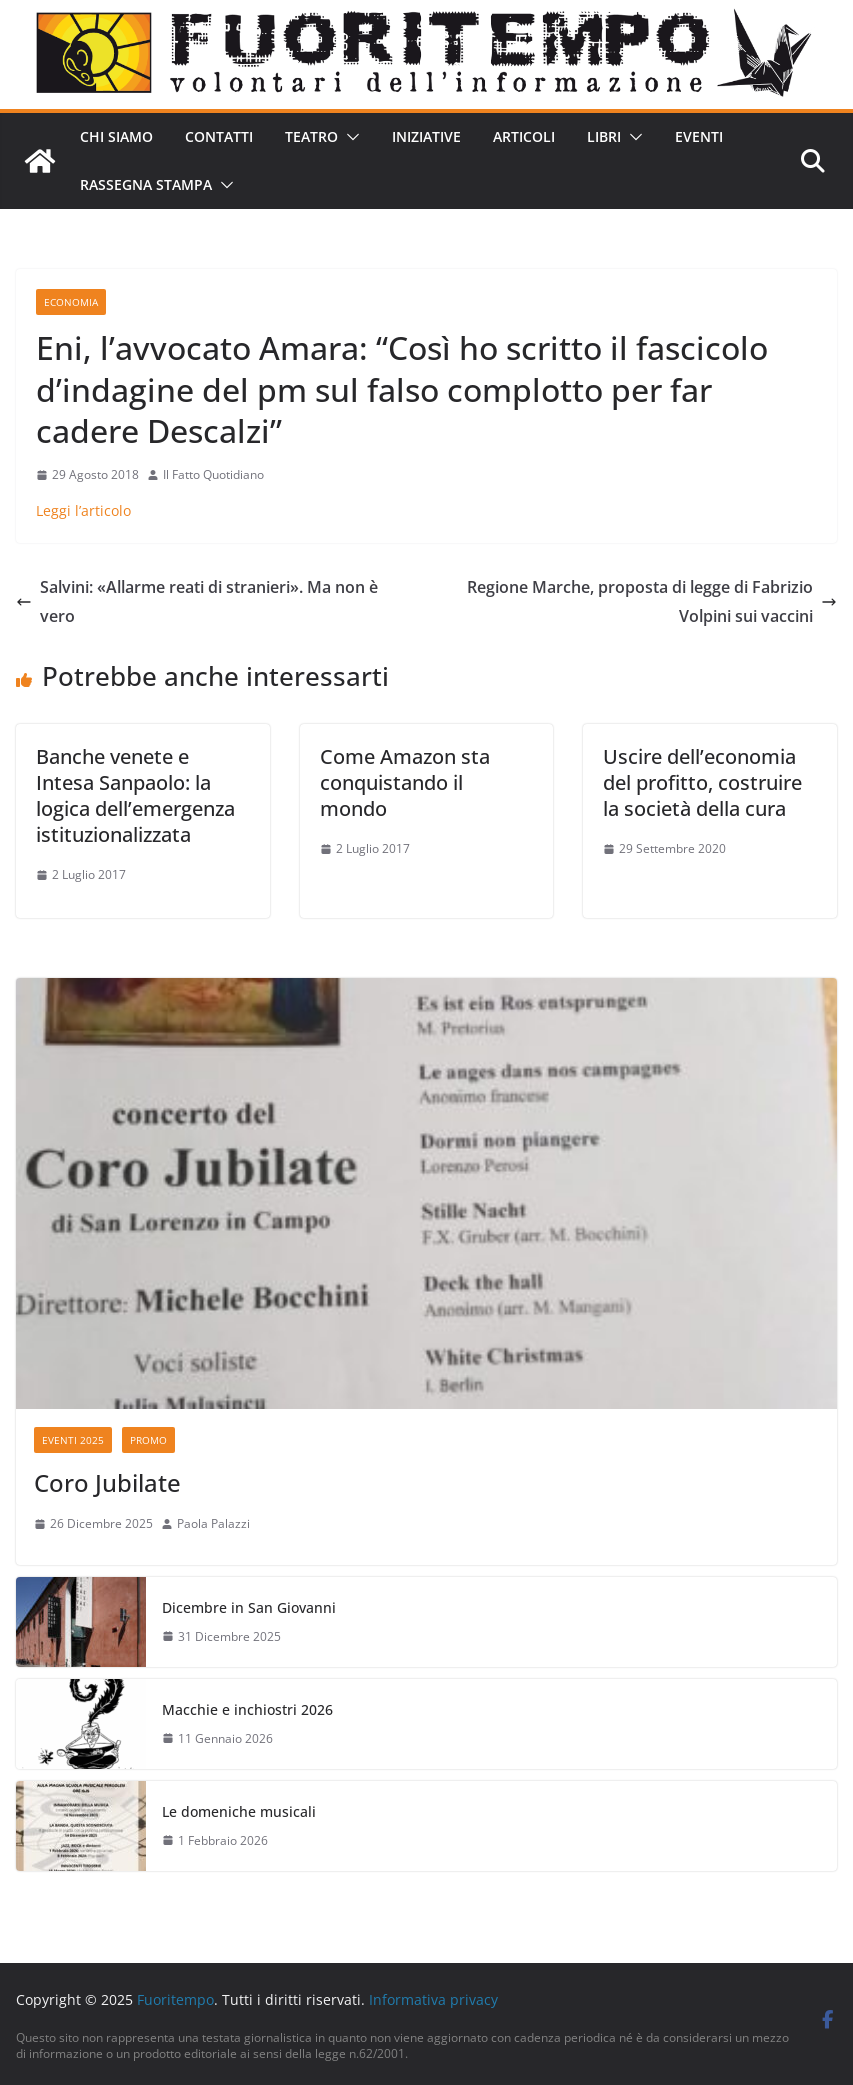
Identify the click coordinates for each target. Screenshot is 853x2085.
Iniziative (426, 136)
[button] (349, 137)
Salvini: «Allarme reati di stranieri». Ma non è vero (197, 601)
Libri (604, 136)
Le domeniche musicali (239, 1811)
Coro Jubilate (107, 1482)
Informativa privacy (433, 1999)
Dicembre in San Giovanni (249, 1607)
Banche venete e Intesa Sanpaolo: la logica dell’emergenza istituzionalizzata (135, 795)
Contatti (219, 136)
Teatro (311, 136)
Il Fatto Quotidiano (213, 474)
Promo (148, 1440)
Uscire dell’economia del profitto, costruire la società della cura (702, 782)
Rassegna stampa (146, 184)
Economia (71, 302)
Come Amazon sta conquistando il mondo (405, 782)
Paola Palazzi (213, 1523)
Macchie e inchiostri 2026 (247, 1709)
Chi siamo (116, 136)
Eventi (699, 136)
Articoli (524, 136)
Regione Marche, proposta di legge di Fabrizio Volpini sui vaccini (652, 601)
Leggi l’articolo (83, 510)
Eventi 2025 (73, 1440)
